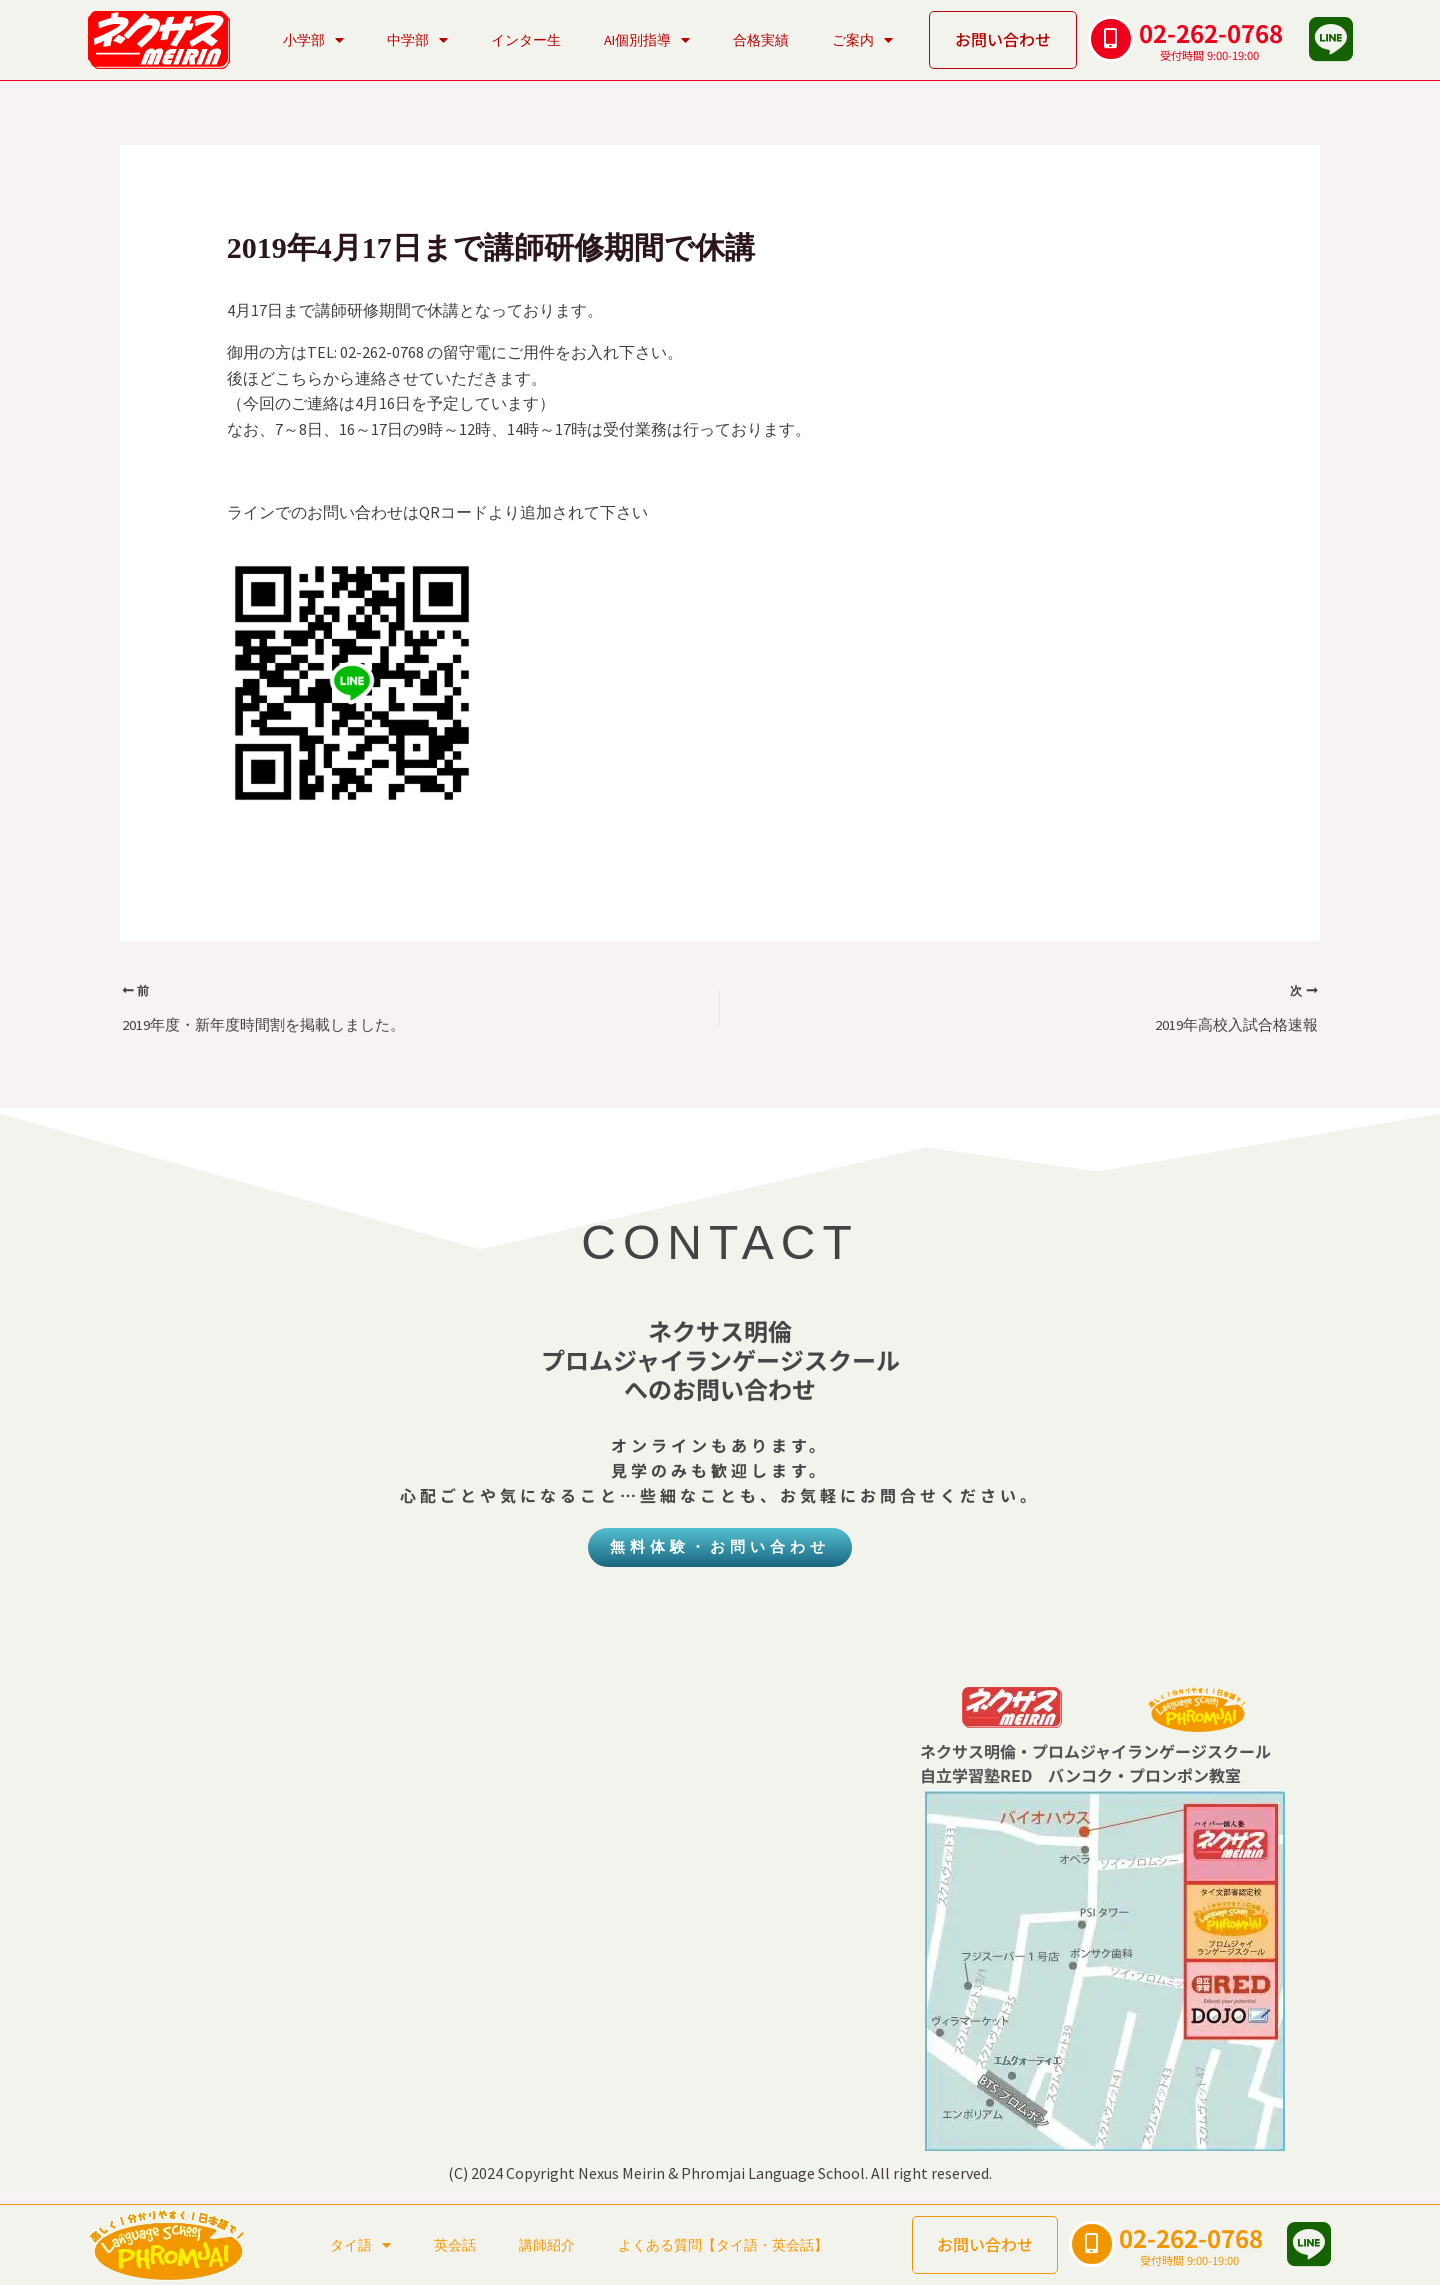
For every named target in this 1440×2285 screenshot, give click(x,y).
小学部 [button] (313, 40)
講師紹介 (547, 2245)
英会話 (455, 2245)
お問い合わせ (1003, 39)
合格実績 (761, 40)
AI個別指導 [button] (647, 40)
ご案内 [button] (862, 40)
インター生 (526, 40)
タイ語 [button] (360, 2245)
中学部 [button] (417, 40)
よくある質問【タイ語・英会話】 (723, 2245)
